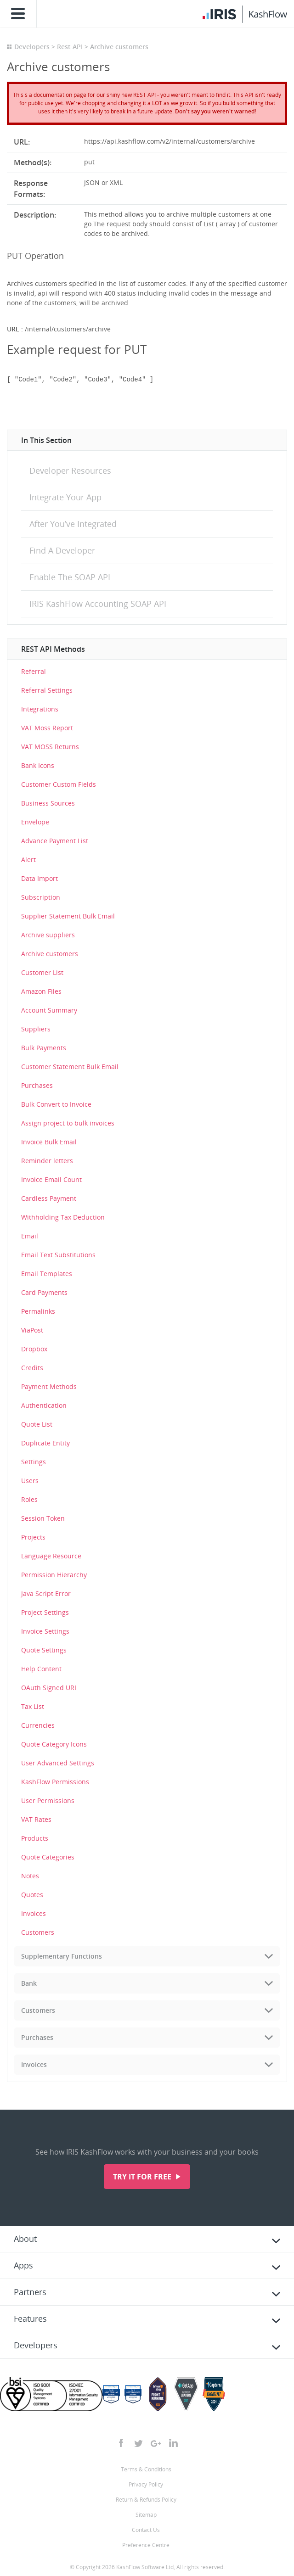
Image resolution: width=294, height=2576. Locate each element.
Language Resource (51, 1555)
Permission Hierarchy (54, 1574)
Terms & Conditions (146, 2469)
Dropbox (34, 1348)
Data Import (39, 878)
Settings (33, 1461)
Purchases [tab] (37, 2037)
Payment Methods (49, 1386)
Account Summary (49, 1010)
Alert (28, 859)
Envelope (35, 822)
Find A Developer (62, 550)
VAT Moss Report (47, 727)
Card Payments (44, 1292)
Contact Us (146, 2530)
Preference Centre (146, 2545)
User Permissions (47, 1800)
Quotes (32, 1894)
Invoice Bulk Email (49, 1141)
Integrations (39, 709)
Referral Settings (47, 690)
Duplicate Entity (45, 1443)
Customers (37, 1932)
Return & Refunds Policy (146, 2499)
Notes (30, 1875)
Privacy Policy (146, 2484)
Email (29, 1236)
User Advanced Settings (57, 1762)
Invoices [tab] (34, 2064)
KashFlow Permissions (55, 1781)
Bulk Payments (43, 1047)
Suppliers (36, 1029)
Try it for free (143, 2177)
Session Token (43, 1518)
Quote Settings (44, 1650)
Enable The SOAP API (69, 576)
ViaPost (32, 1330)
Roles (29, 1499)
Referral (33, 671)
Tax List (32, 1706)
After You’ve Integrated (73, 523)
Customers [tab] (38, 2010)
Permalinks (38, 1311)
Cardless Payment (48, 1198)
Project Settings (45, 1612)
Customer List (42, 972)
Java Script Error (46, 1593)
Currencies (38, 1725)
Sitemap (146, 2515)
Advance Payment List (54, 840)
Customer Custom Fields (58, 784)
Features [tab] (30, 2318)
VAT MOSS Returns (50, 746)
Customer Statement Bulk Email (70, 1066)
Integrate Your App (65, 497)
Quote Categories (47, 1857)
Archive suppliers (48, 934)
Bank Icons (37, 765)
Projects (33, 1537)
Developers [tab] (35, 2345)
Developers (32, 46)
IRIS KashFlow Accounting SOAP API (97, 603)
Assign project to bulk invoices (67, 1123)
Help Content (41, 1668)
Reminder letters (47, 1160)
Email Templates (46, 1273)
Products (34, 1838)
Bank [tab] (29, 1983)
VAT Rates (36, 1819)
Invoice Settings (45, 1631)
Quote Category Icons (54, 1744)
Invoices (33, 1913)
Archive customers (49, 953)
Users (30, 1480)
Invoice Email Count (51, 1179)
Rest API (70, 46)
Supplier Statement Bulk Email (68, 916)
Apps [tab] (23, 2265)
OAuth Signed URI (48, 1687)
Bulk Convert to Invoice (56, 1104)
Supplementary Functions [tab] (61, 1956)
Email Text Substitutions (58, 1254)
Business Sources (48, 803)
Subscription (40, 897)
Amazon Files (41, 991)
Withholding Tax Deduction (63, 1217)
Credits (32, 1367)
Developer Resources (70, 470)
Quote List (36, 1424)
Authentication (44, 1405)
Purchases (37, 1085)
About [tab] (25, 2238)
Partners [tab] (30, 2291)
